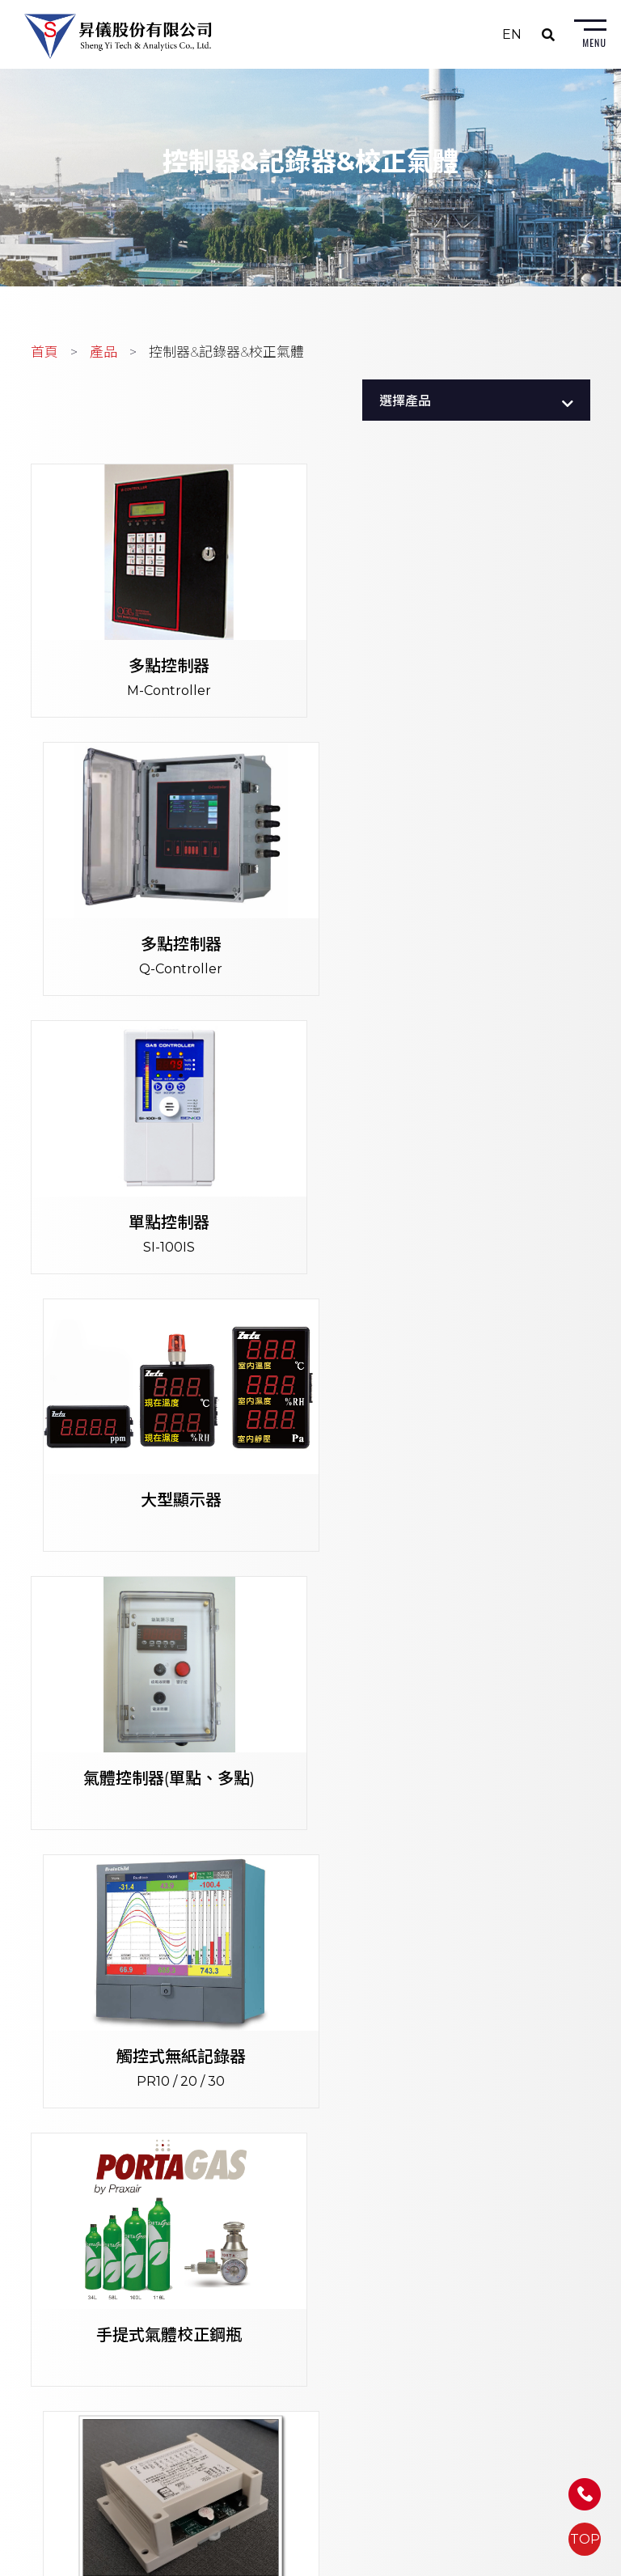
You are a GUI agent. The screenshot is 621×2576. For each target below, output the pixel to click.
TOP (585, 2539)
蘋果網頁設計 (430, 2564)
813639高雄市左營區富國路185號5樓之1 (303, 2424)
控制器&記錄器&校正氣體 (226, 355)
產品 (103, 355)
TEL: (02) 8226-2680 (251, 2190)
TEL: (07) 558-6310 (244, 2446)
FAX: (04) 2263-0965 (249, 2340)
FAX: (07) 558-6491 (244, 2468)
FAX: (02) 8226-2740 (250, 2213)
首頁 (44, 355)
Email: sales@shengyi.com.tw (279, 2235)
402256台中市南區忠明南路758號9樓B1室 (311, 2296)
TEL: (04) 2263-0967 (250, 2318)
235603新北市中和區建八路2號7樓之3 (299, 2168)
